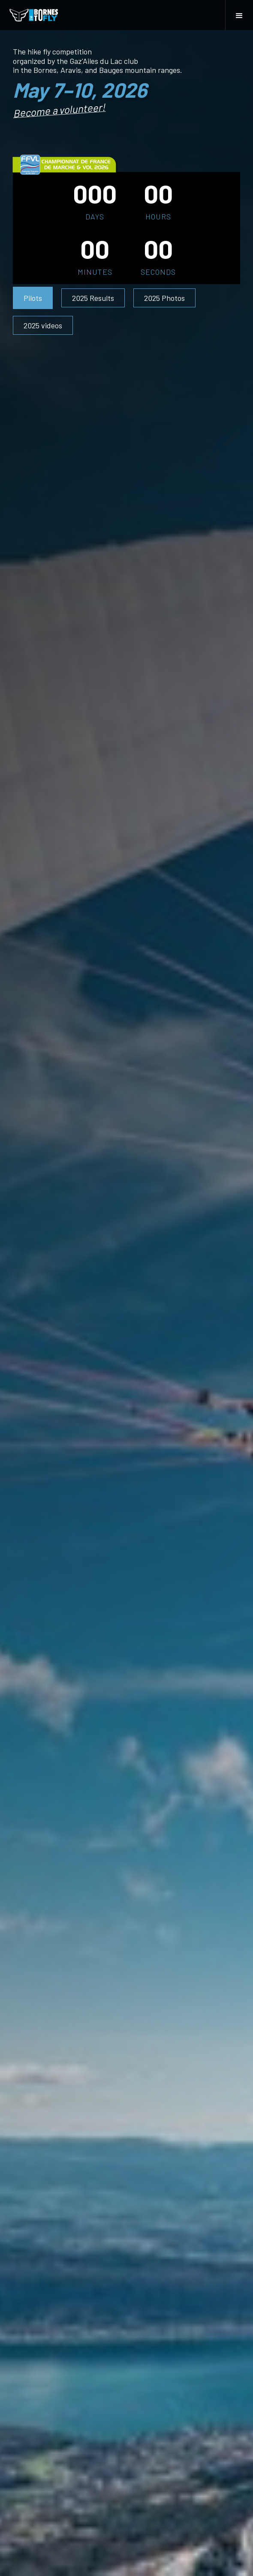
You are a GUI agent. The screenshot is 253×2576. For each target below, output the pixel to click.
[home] (34, 15)
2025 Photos (164, 298)
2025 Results (93, 298)
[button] (239, 15)
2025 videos (43, 325)
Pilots (33, 298)
